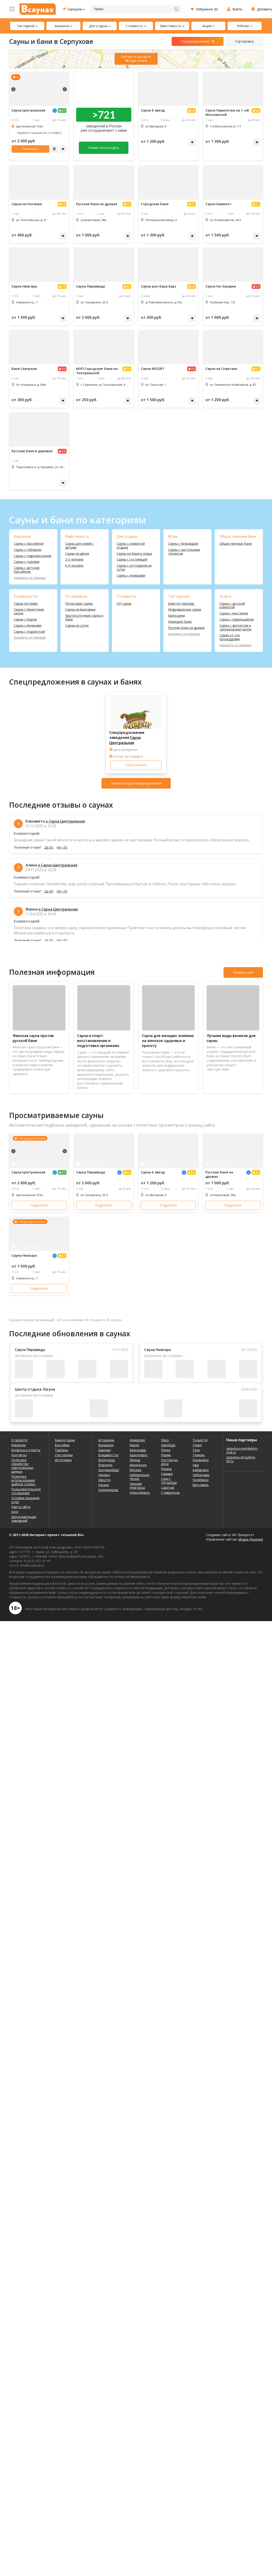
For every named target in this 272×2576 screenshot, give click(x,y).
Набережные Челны (139, 1477)
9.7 (63, 110)
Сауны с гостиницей (132, 559)
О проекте (19, 1440)
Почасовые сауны (79, 604)
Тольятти (200, 1440)
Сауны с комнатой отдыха (131, 545)
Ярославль (201, 1485)
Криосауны (176, 616)
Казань (103, 1485)
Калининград (108, 1490)
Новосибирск (140, 1492)
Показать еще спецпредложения (136, 783)
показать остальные (30, 578)
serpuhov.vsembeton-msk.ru (242, 1450)
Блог (15, 1512)
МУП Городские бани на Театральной (97, 370)
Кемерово (137, 1440)
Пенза (165, 1450)
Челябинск (201, 1480)
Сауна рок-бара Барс (158, 286)
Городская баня (154, 204)
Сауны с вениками (27, 626)
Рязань (166, 1469)
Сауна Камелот (218, 204)
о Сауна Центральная (65, 821)
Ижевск (104, 1475)
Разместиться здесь (103, 147)
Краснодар (138, 1450)
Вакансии (18, 1445)
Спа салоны (64, 1455)
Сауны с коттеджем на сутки (134, 567)
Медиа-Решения (250, 1539)
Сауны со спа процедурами (229, 637)
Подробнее (39, 1205)
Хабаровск (201, 1470)
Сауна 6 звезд (153, 110)
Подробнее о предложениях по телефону (39, 132)
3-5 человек (74, 559)
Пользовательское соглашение (26, 1491)
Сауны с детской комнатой (232, 605)
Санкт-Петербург (169, 1480)
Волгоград (106, 1460)
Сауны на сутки (77, 626)
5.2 (257, 204)
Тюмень (199, 1455)
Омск (165, 1440)
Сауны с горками (26, 562)
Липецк (135, 1460)
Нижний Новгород (137, 1485)
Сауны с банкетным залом (29, 611)
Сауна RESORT (152, 368)
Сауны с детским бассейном (26, 570)
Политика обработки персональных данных (22, 1465)
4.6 (63, 369)
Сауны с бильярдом (183, 544)
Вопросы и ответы (25, 1450)
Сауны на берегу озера (134, 554)
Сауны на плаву (26, 604)
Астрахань (106, 1440)
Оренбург (168, 1445)
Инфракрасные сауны (184, 609)
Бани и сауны (65, 1440)
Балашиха (105, 1445)
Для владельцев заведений (23, 1518)
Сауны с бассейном (28, 544)
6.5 (193, 204)
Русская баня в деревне (32, 451)
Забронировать (136, 765)
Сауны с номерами (131, 576)
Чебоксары (201, 1475)
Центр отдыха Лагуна (35, 1389)
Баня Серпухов (24, 368)
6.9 (193, 286)
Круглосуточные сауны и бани (84, 617)
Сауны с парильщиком (236, 619)
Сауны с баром (25, 619)
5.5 (128, 369)
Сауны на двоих (77, 554)
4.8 (63, 451)
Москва (135, 1470)
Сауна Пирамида (90, 286)
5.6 (193, 110)
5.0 (257, 286)
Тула (196, 1450)
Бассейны (62, 1445)
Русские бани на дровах (186, 628)
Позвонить (30, 149)
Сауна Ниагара (24, 286)
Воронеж (105, 1465)
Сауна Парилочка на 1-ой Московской (227, 112)
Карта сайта (20, 1507)
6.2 (128, 286)
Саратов (167, 1487)
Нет (62, 847)
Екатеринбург (108, 1470)
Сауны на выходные (80, 609)
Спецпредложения (195, 41)
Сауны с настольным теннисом (184, 552)
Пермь (166, 1455)
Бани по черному (181, 604)
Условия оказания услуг (25, 1500)
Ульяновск (201, 1460)
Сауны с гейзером (27, 550)
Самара (167, 1474)
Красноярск (138, 1455)
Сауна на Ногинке (27, 204)
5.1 (257, 369)
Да (48, 847)
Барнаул (104, 1450)
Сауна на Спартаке (221, 368)
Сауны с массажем (233, 613)
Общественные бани (235, 544)
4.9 (193, 369)
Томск (197, 1445)
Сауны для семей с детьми (79, 545)
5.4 (128, 204)
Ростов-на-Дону (169, 1462)
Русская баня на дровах (96, 204)
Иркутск (104, 1480)
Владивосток (108, 1455)
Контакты (18, 1455)
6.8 (257, 110)
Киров (134, 1445)
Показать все (243, 972)
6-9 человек (74, 566)
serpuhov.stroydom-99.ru (241, 1459)
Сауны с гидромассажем (32, 556)
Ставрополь (170, 1492)
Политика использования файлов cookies (23, 1480)
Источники (63, 1460)
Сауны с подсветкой (29, 632)
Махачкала (138, 1465)
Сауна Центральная (28, 110)
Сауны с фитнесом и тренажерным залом (235, 627)
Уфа (196, 1465)
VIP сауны (124, 604)
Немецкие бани (180, 622)
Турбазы (61, 1450)
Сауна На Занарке (220, 286)
